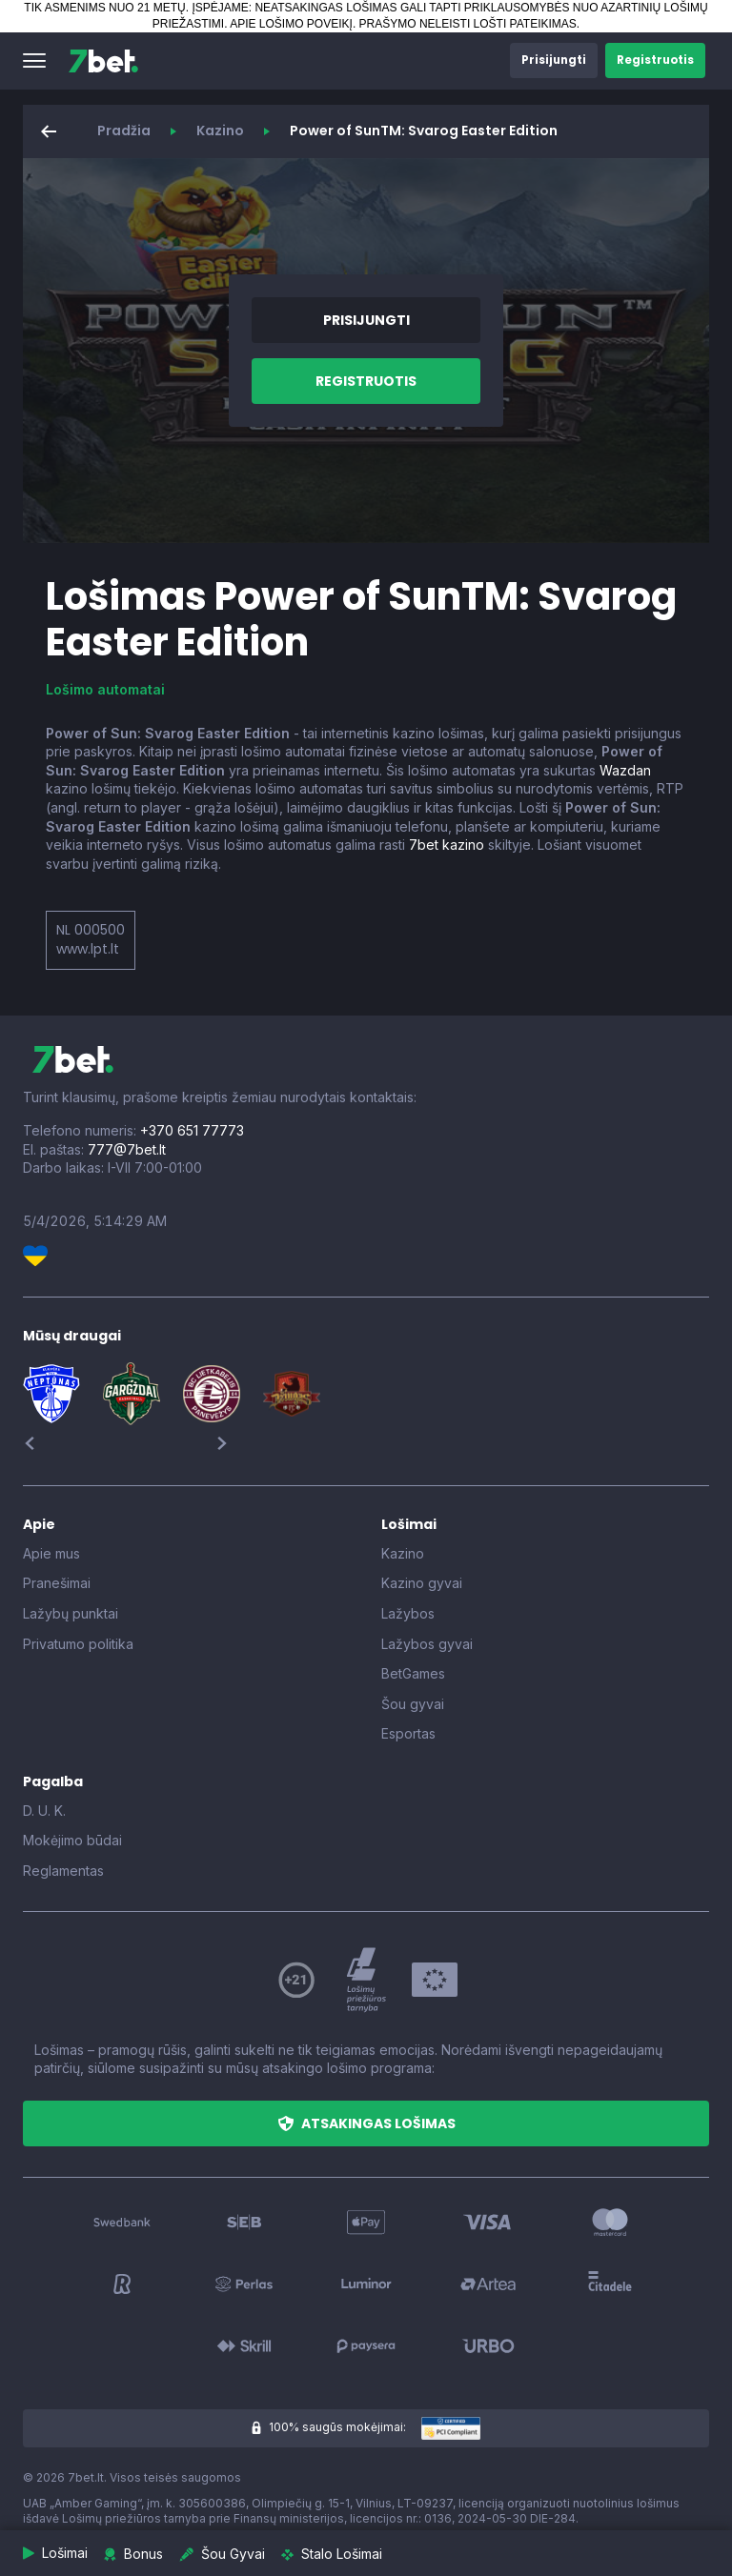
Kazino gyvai (421, 1583)
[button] (34, 61)
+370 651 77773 (192, 1130)
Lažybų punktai (70, 1613)
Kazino (220, 130)
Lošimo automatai (105, 689)
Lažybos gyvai (427, 1644)
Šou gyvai (412, 1704)
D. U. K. (44, 1810)
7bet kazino (446, 844)
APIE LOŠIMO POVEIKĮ (291, 23)
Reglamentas (63, 1870)
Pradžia (124, 130)
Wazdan (625, 770)
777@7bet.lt (127, 1149)
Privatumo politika (78, 1644)
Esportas (408, 1733)
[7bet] (103, 61)
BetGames (413, 1673)
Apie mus (51, 1553)
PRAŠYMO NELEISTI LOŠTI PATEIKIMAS (468, 23)
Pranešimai (57, 1583)
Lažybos (408, 1613)
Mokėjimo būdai (72, 1840)
